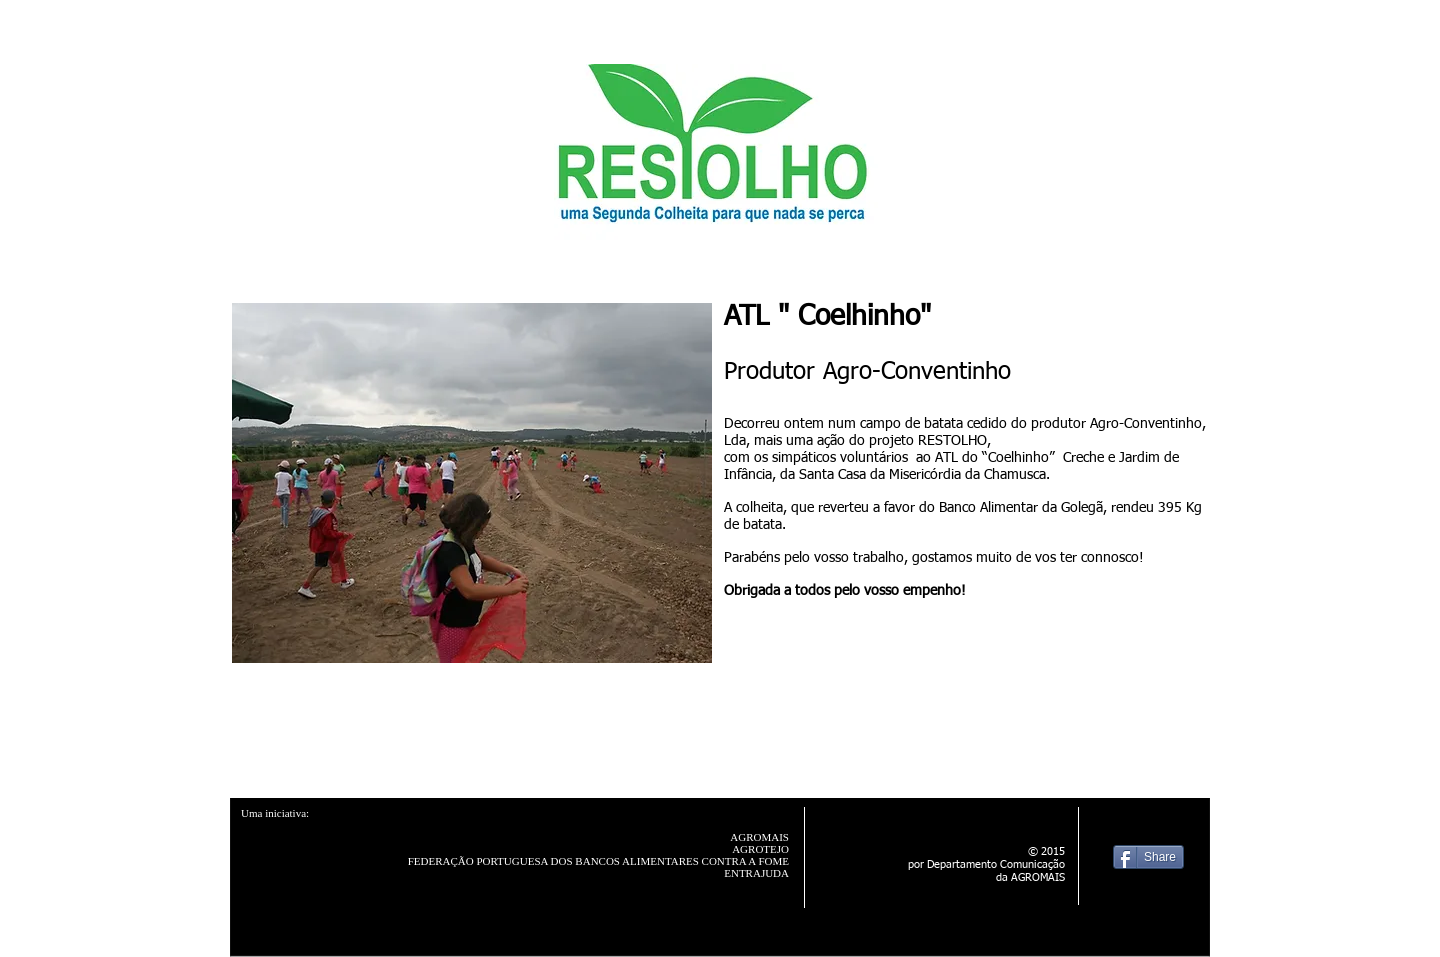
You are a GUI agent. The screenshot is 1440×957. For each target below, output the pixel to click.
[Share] (1148, 857)
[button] (472, 483)
